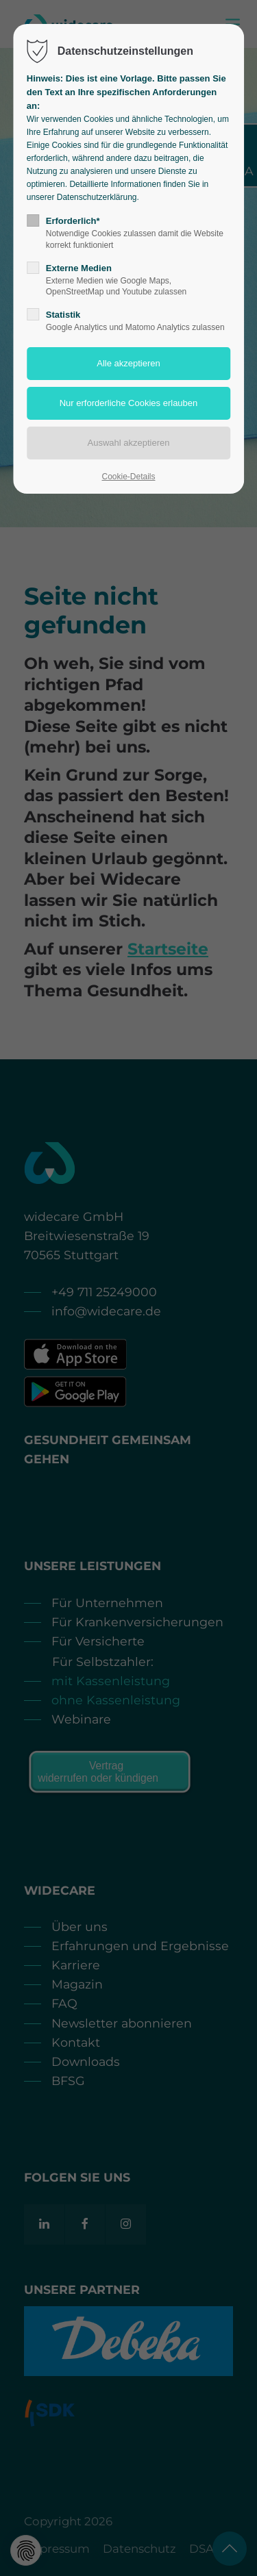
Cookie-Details (128, 476)
